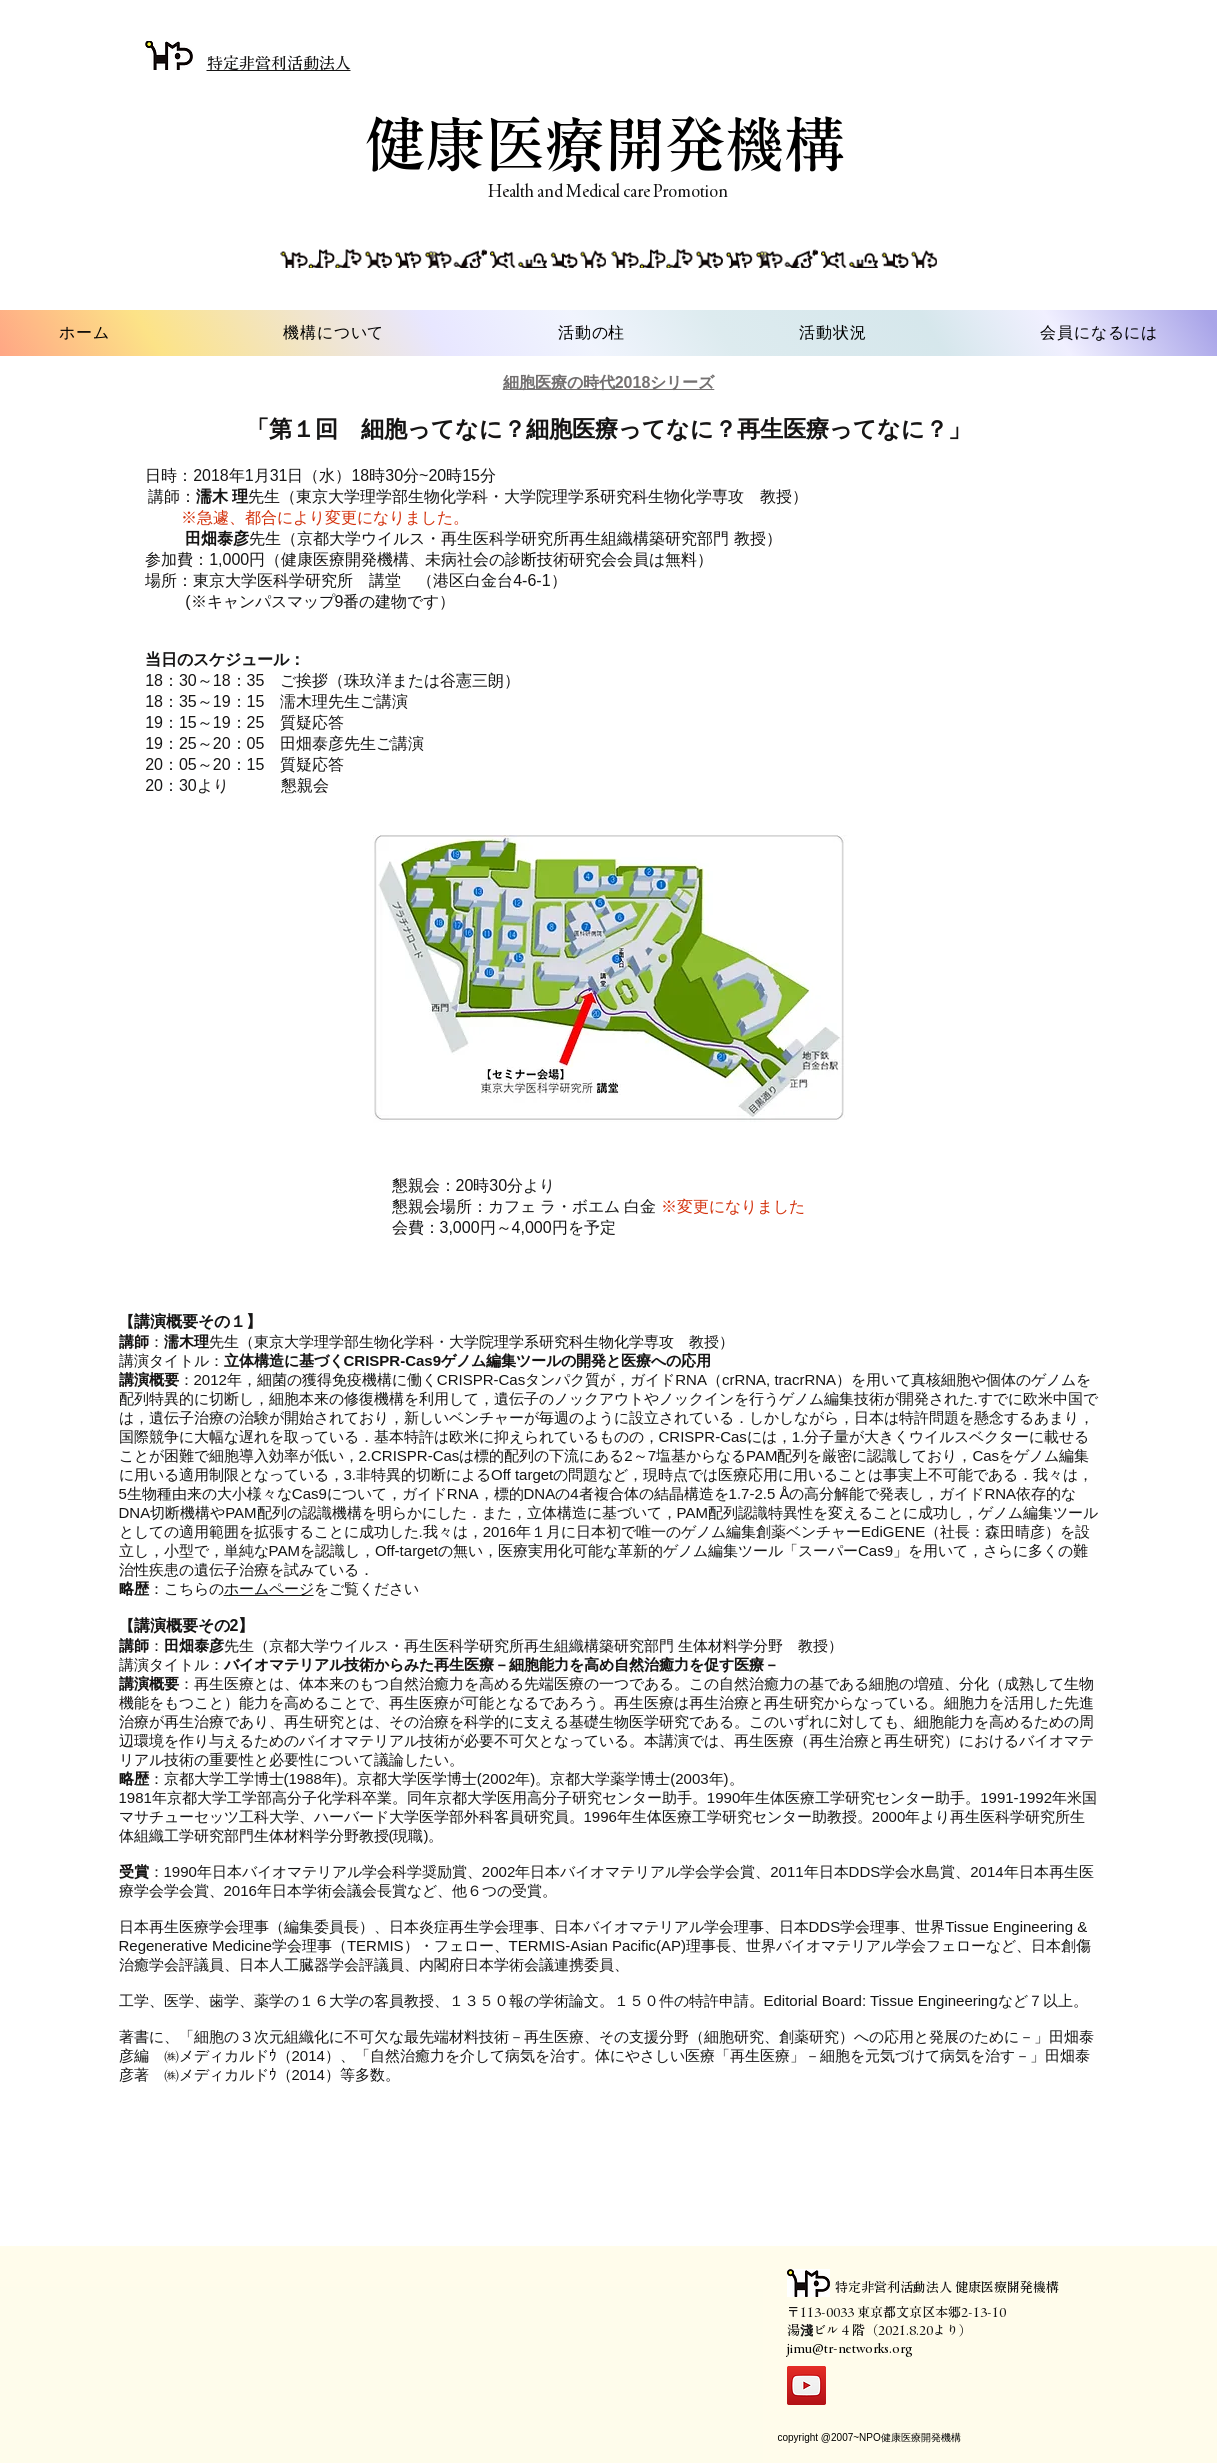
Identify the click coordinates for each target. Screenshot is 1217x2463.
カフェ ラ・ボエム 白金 (572, 1206)
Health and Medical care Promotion (608, 191)
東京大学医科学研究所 (273, 580)
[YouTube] (806, 2385)
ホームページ (269, 1588)
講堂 (385, 580)
